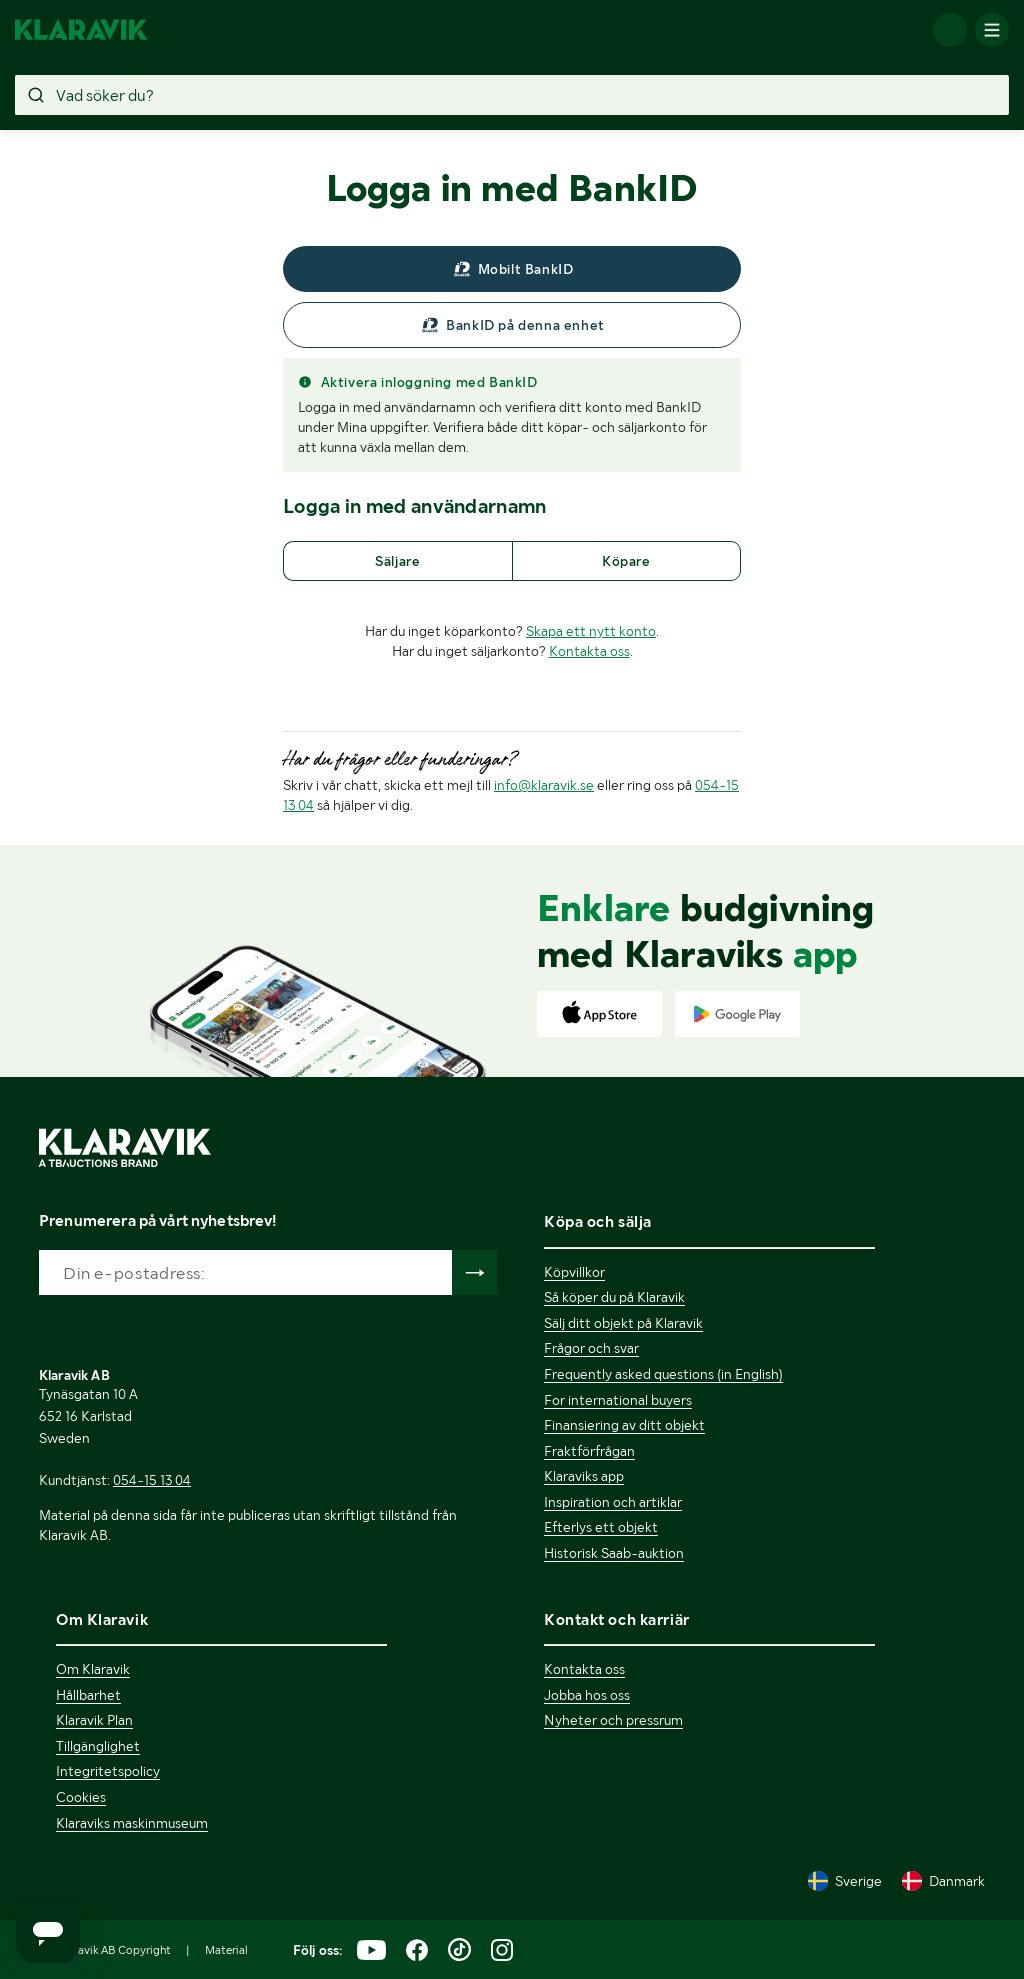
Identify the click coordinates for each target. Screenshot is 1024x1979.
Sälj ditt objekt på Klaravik (623, 1323)
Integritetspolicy (108, 1771)
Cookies (81, 1797)
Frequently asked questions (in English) (663, 1374)
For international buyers (618, 1400)
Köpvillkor (574, 1272)
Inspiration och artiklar (613, 1502)
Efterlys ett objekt (601, 1527)
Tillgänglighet (98, 1746)
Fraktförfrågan (589, 1451)
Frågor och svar (591, 1348)
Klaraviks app (584, 1476)
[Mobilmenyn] (992, 30)
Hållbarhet (88, 1695)
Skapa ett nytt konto (591, 631)
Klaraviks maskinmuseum (132, 1823)
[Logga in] (950, 30)
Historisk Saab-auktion (614, 1553)
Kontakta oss (589, 651)
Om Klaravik (93, 1669)
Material (226, 1950)
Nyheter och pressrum (613, 1720)
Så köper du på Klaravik (614, 1297)
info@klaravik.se (544, 785)
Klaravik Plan (94, 1720)
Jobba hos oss (587, 1695)
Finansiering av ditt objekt (624, 1425)
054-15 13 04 (152, 1480)
